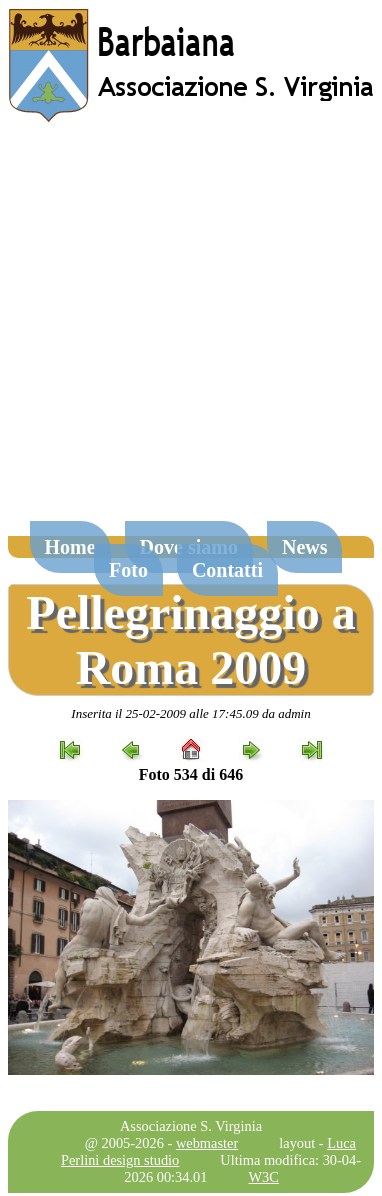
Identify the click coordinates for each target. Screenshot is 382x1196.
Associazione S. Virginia (191, 1126)
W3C (264, 1177)
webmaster (207, 1143)
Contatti (227, 570)
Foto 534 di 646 (191, 774)
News (305, 547)
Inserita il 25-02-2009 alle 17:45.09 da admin (190, 713)
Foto (128, 570)
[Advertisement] (187, 331)
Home (70, 547)
